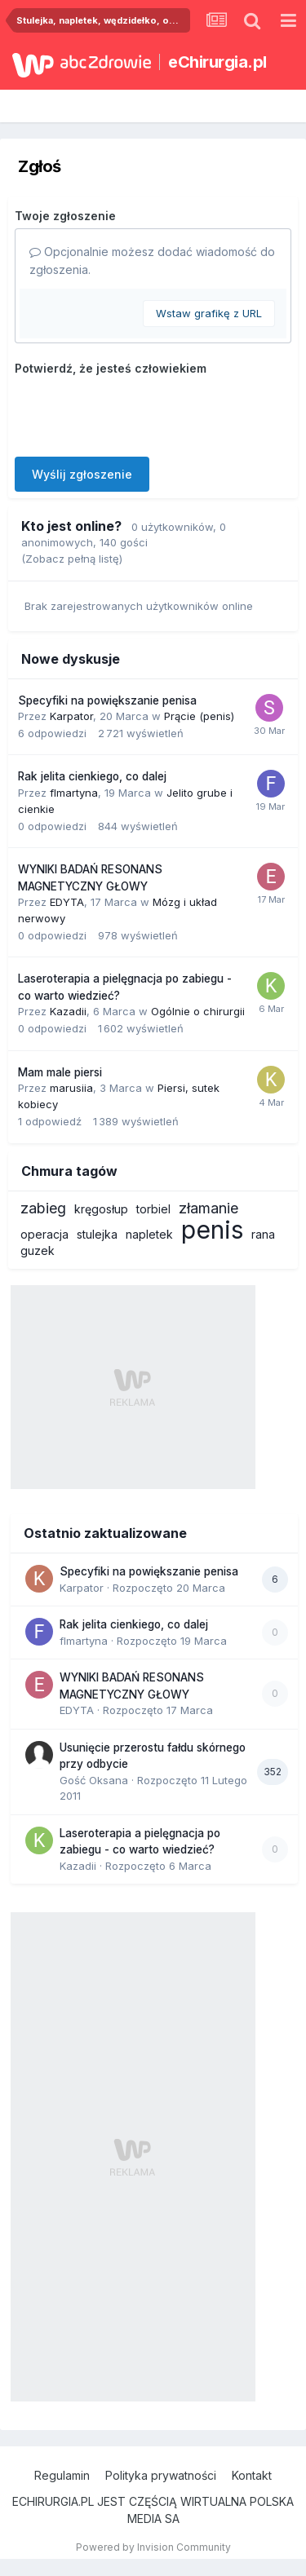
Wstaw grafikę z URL (209, 313)
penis (212, 1229)
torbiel (153, 1209)
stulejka (97, 1234)
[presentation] (139, 412)
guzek (37, 1250)
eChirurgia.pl (217, 62)
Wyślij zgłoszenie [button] (82, 474)
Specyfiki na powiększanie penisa (107, 700)
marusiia (71, 1087)
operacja (44, 1234)
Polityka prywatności (160, 2475)
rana (263, 1234)
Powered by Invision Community (153, 2547)
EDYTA (67, 901)
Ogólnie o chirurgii (198, 1011)
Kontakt (252, 2475)
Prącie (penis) (199, 715)
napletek (149, 1234)
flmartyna (74, 792)
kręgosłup (101, 1209)
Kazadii (68, 1011)
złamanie (208, 1208)
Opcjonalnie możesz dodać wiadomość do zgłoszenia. (152, 260)
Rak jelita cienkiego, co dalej (92, 776)
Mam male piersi (60, 1072)
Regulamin (62, 2475)
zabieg (43, 1208)
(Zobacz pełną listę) (71, 558)
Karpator (71, 715)
